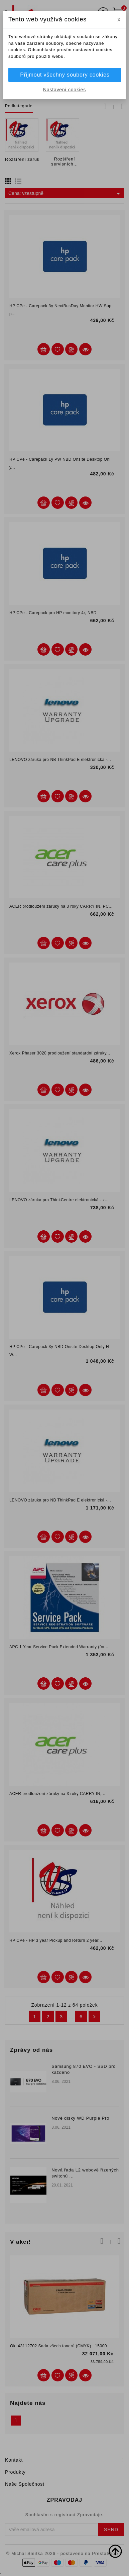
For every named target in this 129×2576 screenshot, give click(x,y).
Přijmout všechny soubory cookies (64, 75)
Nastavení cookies (64, 89)
